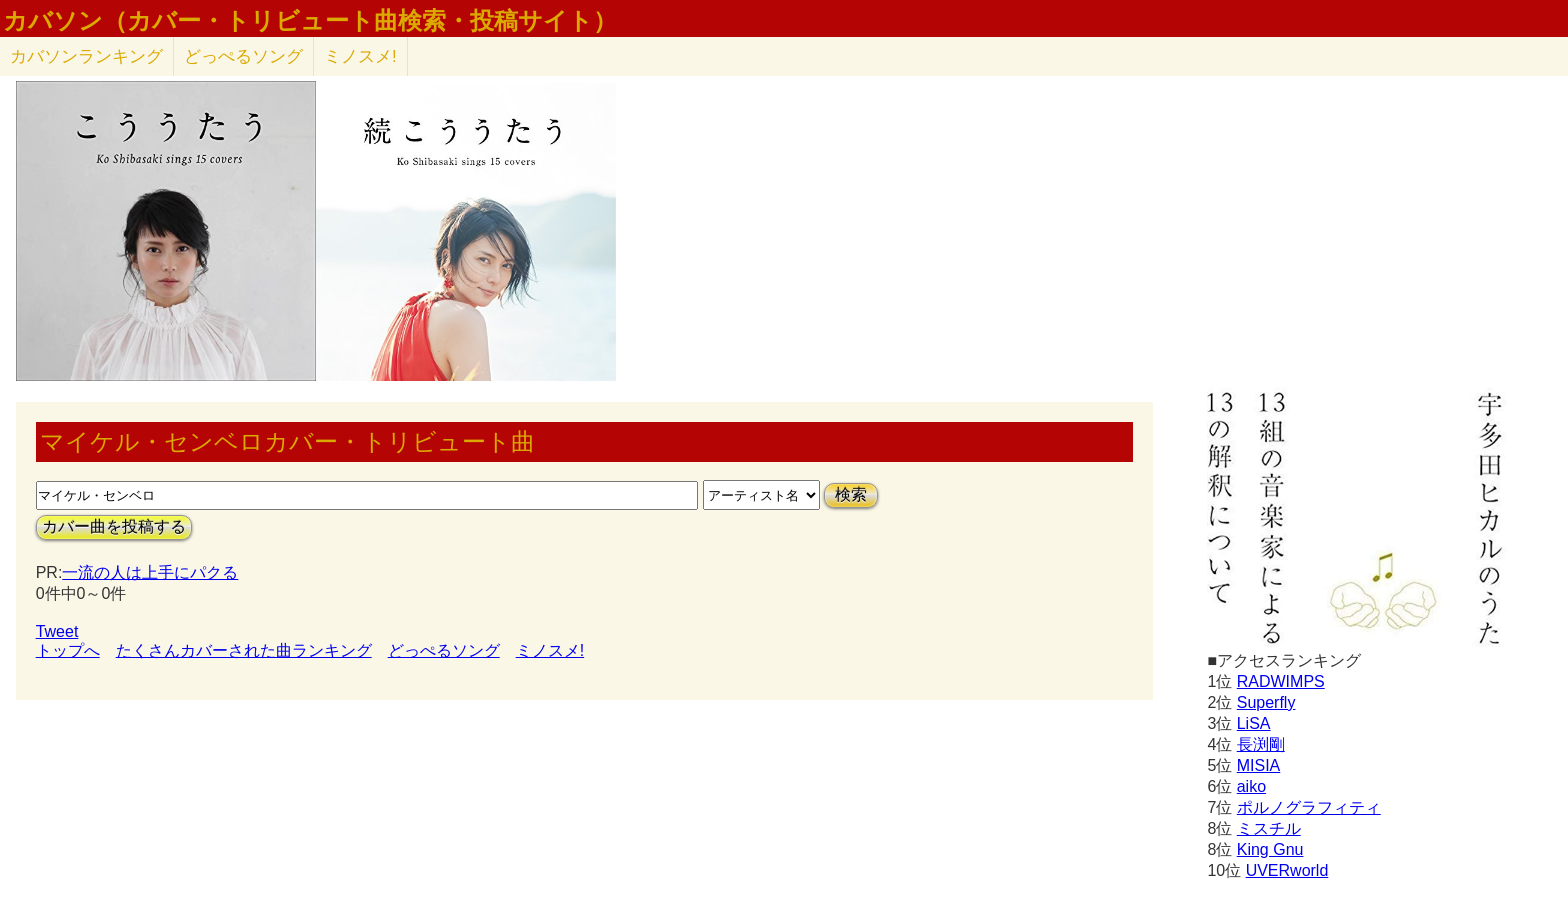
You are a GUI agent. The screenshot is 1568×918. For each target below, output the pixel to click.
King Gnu (1270, 849)
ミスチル (1269, 828)
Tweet (57, 631)
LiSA (1254, 723)
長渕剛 (1261, 744)
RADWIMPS (1281, 681)
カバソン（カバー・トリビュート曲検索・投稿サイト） (310, 21)
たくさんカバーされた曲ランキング (244, 650)
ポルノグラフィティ (1309, 807)
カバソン (86, 56)
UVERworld (1287, 870)
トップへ (68, 650)
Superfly (1266, 702)
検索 (851, 494)
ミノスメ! (360, 56)
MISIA (1259, 765)
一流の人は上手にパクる (150, 572)
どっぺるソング (243, 56)
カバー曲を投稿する (114, 526)
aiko (1251, 786)
